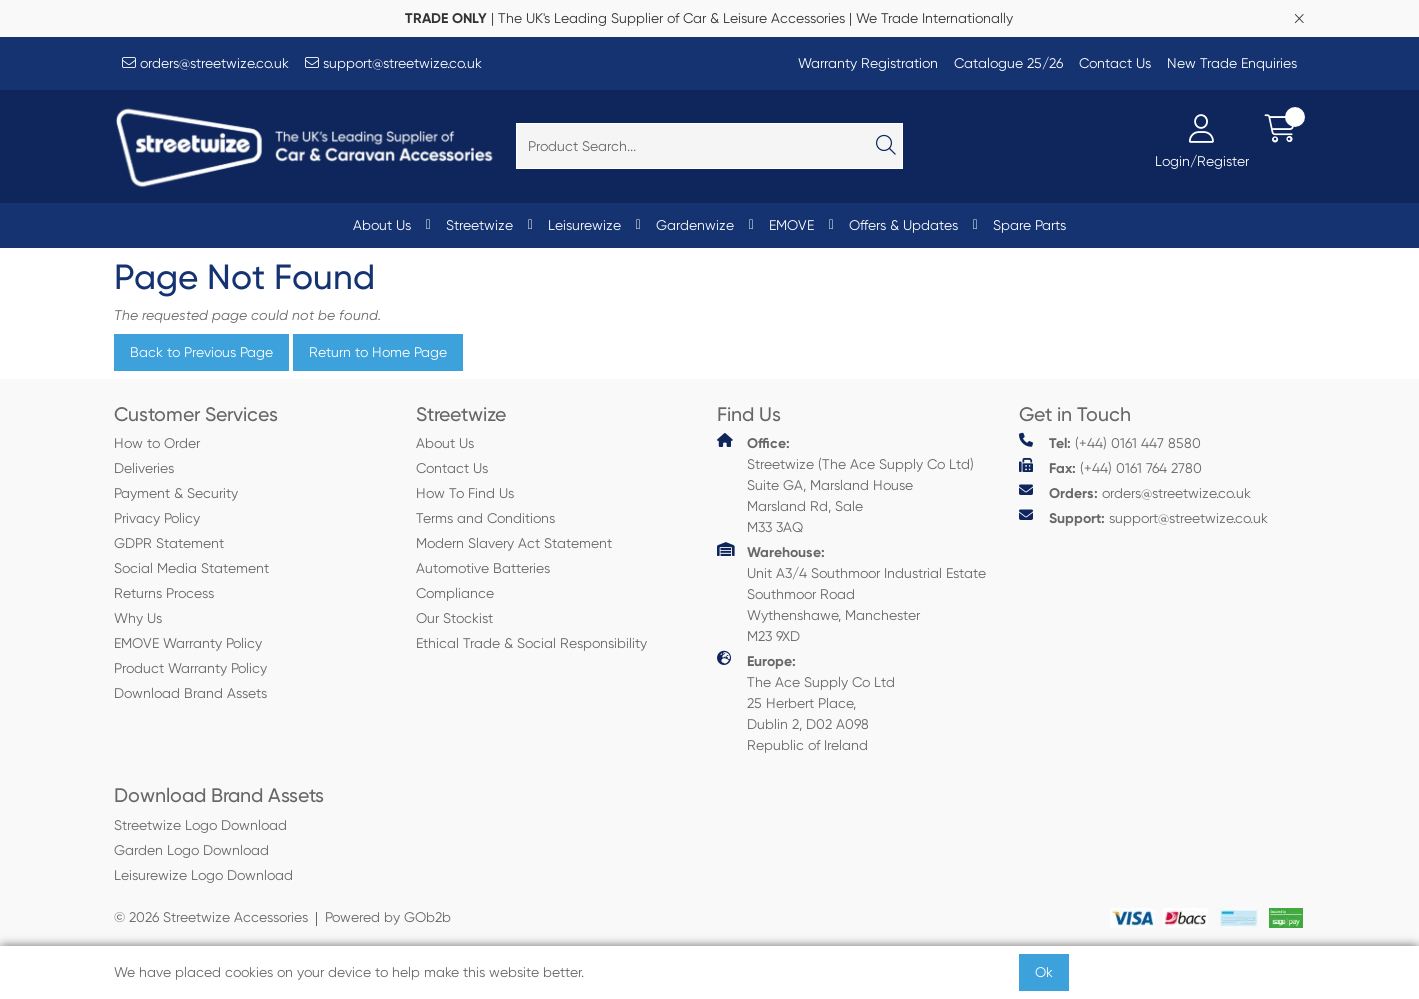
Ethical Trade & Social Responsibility (531, 643)
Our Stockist (454, 618)
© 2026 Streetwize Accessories (211, 917)
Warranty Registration (868, 63)
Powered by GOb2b (388, 917)
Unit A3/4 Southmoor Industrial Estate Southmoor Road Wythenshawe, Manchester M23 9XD (851, 593)
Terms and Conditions (485, 518)
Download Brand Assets (190, 693)
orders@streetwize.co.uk (205, 63)
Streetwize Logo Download (200, 825)
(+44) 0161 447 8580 (1110, 442)
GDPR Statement (169, 543)
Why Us (138, 618)
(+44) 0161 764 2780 (1110, 467)
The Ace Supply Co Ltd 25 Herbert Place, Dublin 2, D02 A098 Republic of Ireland (806, 702)
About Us (382, 225)
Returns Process (164, 593)
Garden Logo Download (191, 850)
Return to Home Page (378, 352)
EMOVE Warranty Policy (188, 643)
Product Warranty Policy (190, 668)
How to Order (157, 443)
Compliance (455, 593)
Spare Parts (1029, 225)
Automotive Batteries (483, 568)
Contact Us (1115, 63)
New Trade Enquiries (1232, 63)
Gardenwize (695, 225)
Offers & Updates (903, 225)
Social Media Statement (191, 568)
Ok (1044, 972)
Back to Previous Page (201, 352)
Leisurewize (584, 225)
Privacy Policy (157, 518)
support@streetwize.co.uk (393, 63)
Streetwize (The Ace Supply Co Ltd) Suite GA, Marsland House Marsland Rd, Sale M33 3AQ (845, 484)
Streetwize (479, 225)
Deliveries (144, 468)
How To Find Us (465, 493)
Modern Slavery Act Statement (514, 543)
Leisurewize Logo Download (203, 875)
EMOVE (791, 225)
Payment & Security (176, 493)
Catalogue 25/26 (1008, 63)
